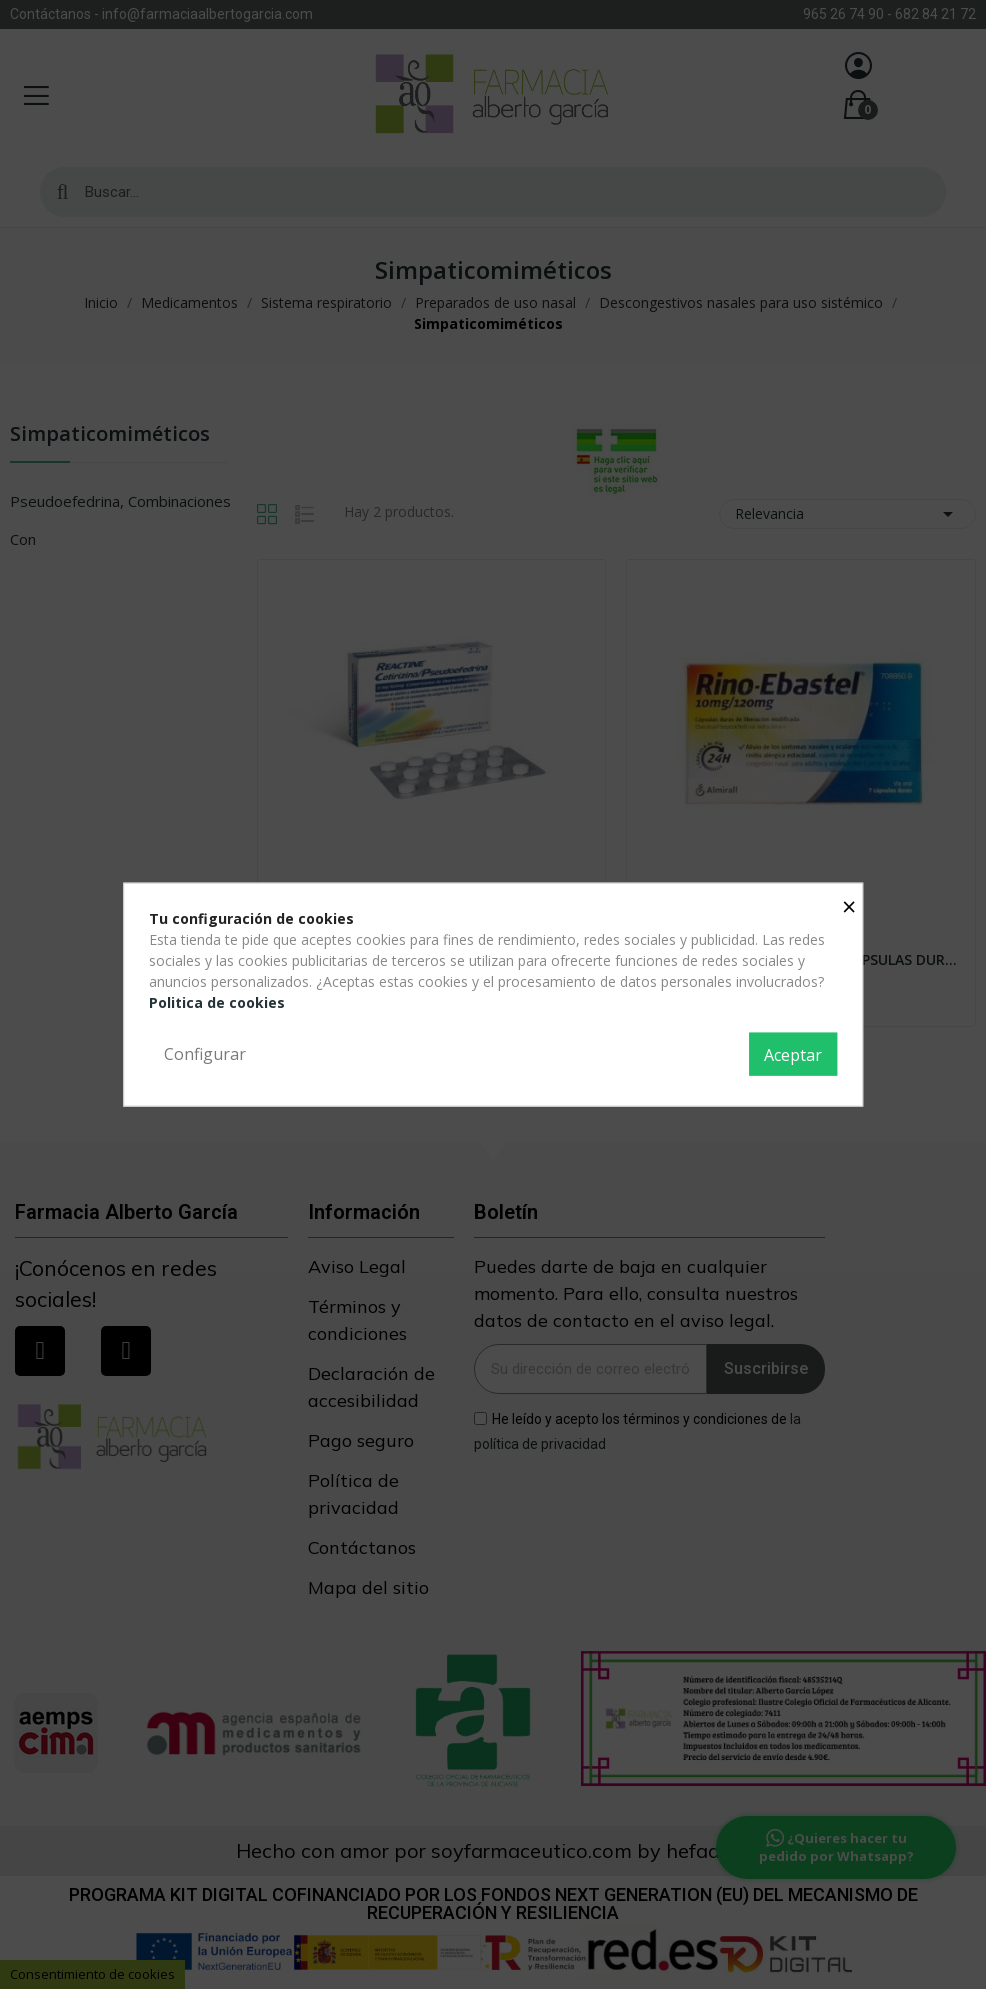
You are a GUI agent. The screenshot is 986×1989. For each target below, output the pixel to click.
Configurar (205, 1053)
